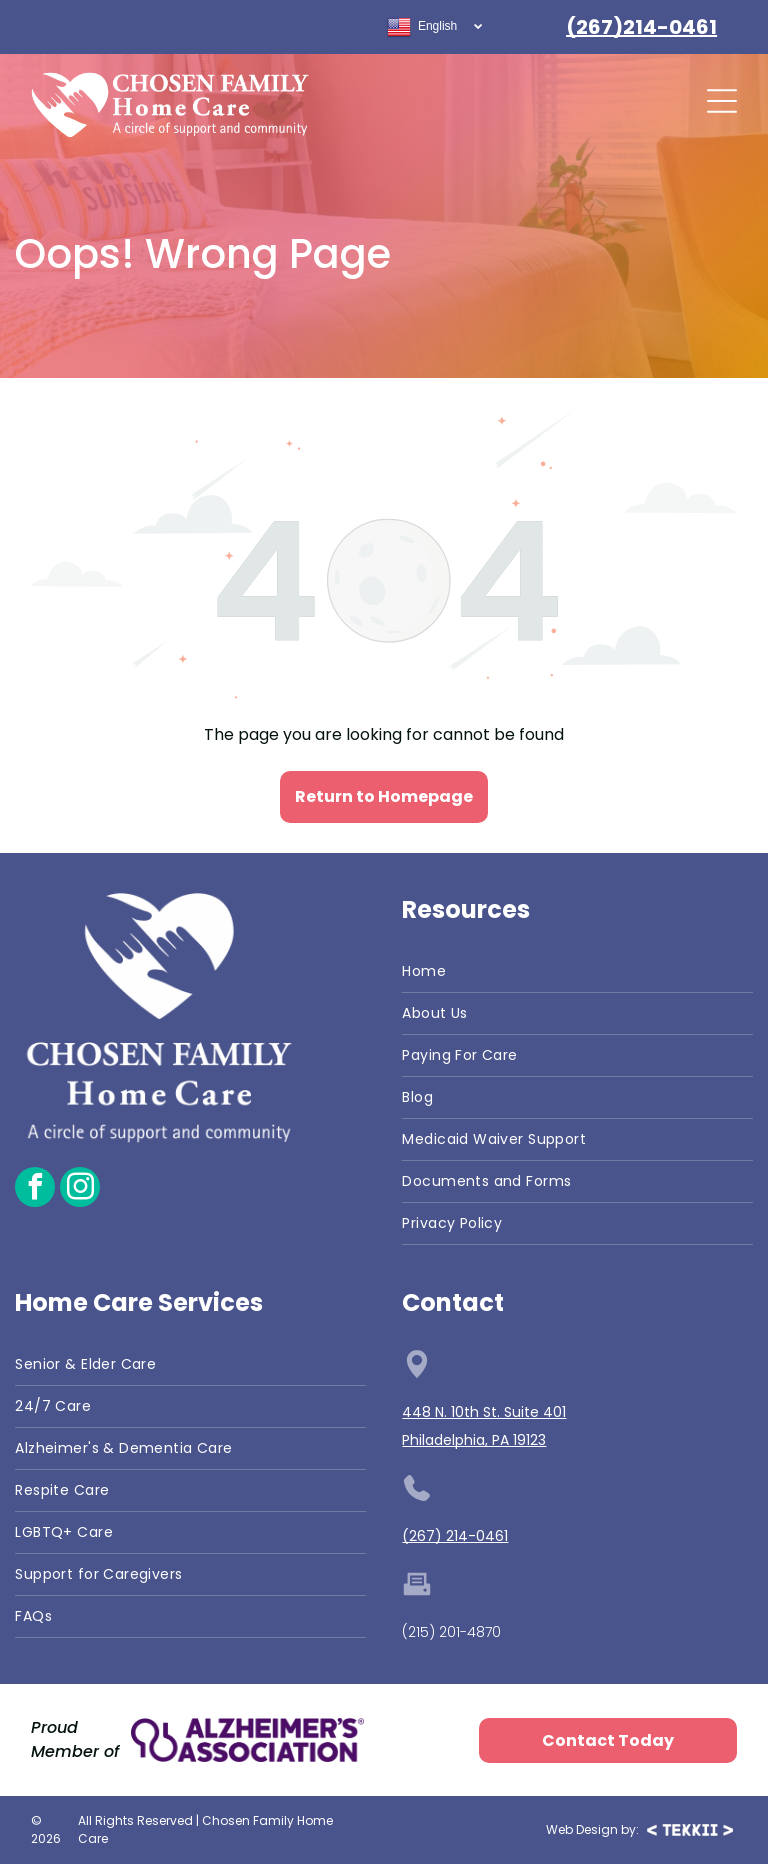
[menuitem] (577, 972)
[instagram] (80, 1189)
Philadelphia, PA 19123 (474, 1440)
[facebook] (35, 1189)
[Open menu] (722, 101)
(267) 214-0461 (455, 1536)
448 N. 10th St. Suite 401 (484, 1412)
